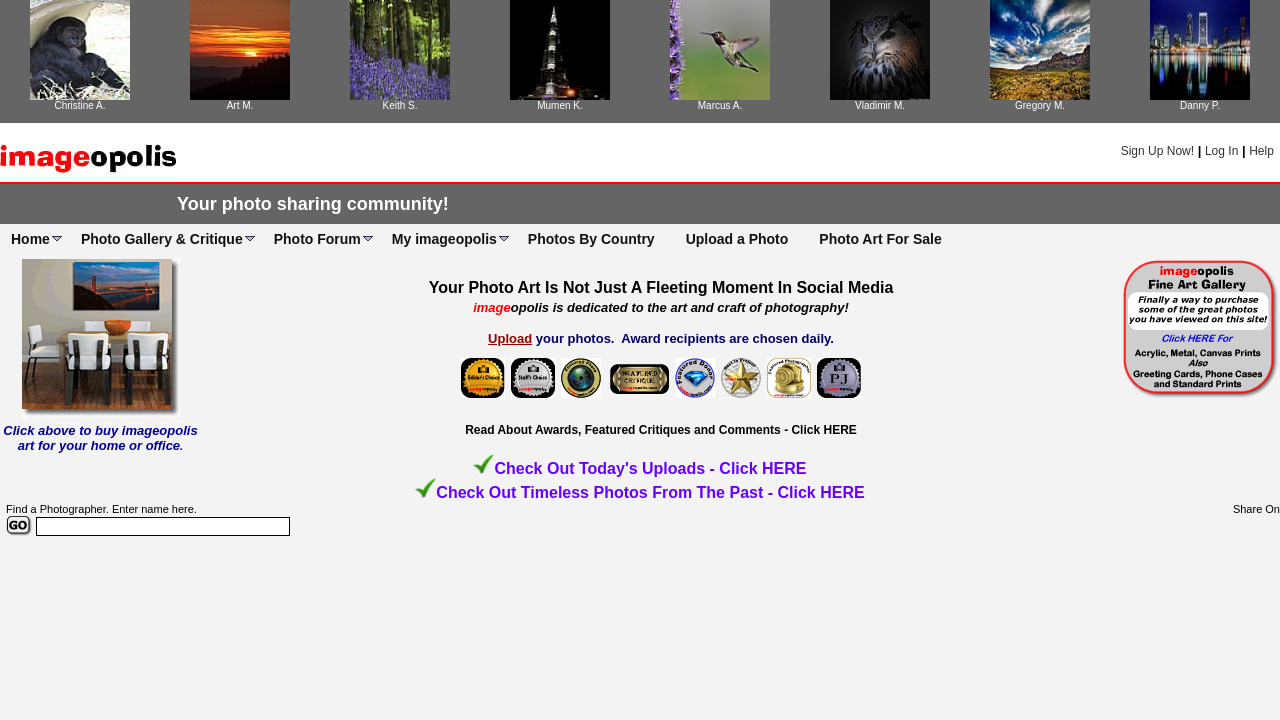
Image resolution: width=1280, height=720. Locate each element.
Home (30, 239)
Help (1261, 151)
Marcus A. (720, 105)
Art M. (240, 105)
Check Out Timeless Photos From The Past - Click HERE (650, 492)
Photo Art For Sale (880, 239)
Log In (1221, 151)
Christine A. (79, 105)
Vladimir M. (880, 105)
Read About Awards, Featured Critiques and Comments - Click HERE (661, 430)
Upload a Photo (737, 239)
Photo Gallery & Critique (162, 239)
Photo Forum (317, 239)
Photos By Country (591, 239)
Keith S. (399, 105)
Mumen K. (560, 105)
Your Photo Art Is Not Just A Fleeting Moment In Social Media (661, 287)
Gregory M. (1040, 105)
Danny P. (1200, 105)
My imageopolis (444, 239)
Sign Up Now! (1157, 151)
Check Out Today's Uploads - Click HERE (650, 468)
